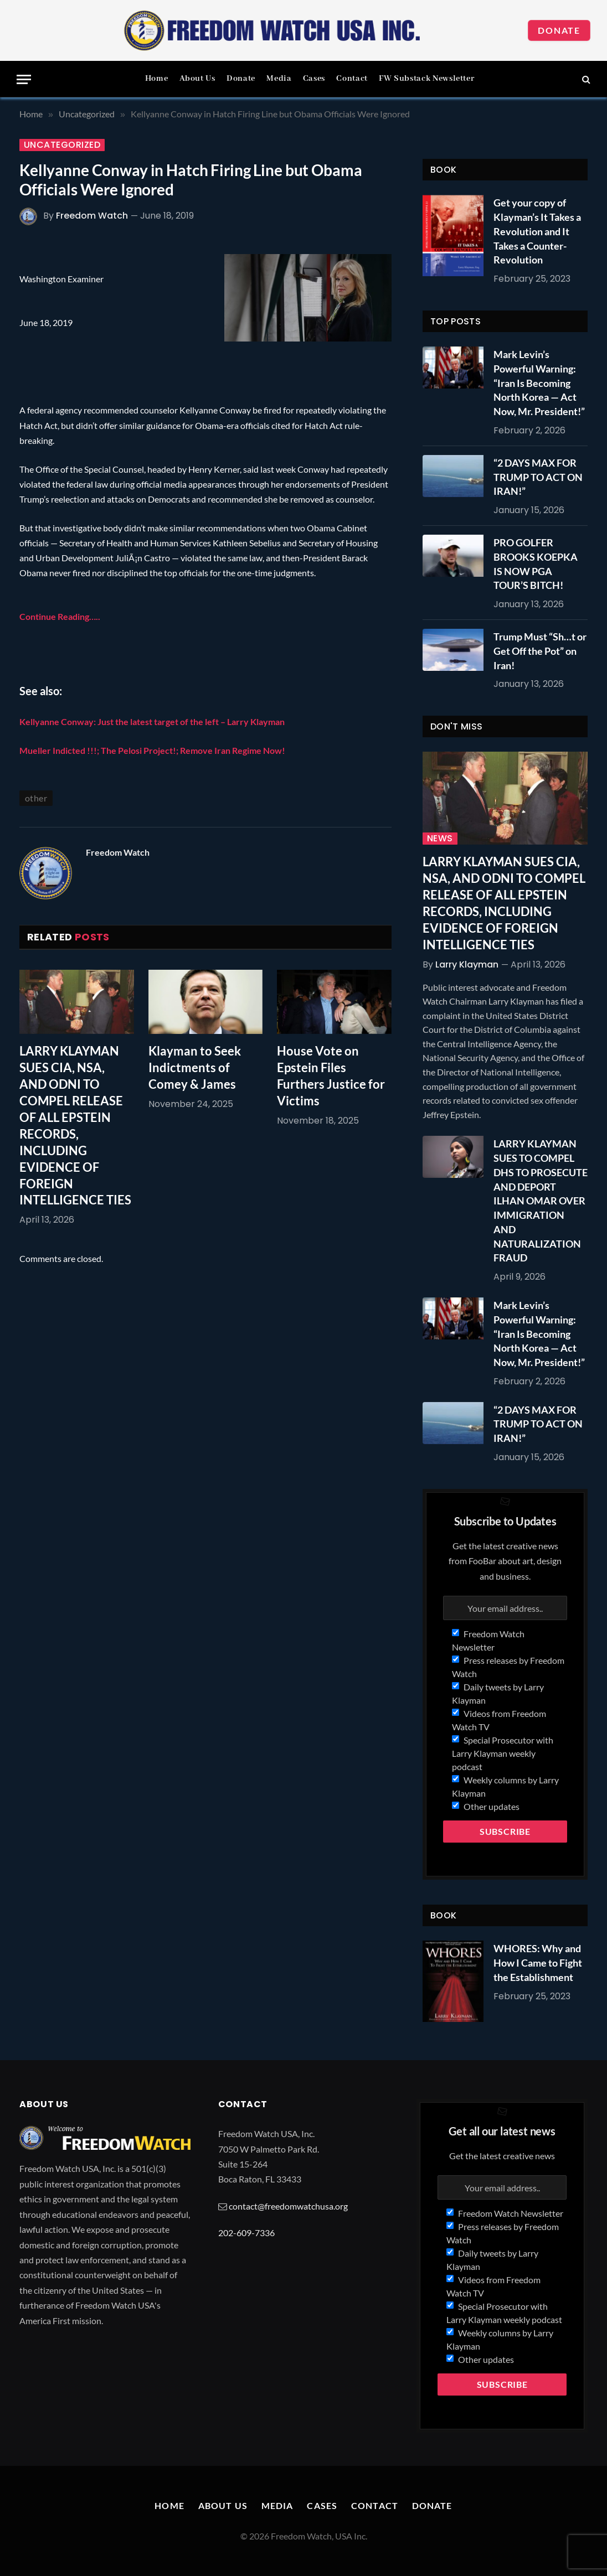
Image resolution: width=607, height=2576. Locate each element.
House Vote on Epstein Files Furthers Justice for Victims (331, 1075)
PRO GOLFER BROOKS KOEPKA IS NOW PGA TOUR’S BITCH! (535, 563)
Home (156, 79)
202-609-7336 (246, 2232)
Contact (351, 79)
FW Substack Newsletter (426, 79)
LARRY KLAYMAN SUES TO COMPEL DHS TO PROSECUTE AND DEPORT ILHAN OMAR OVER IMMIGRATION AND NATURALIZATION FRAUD (540, 1200)
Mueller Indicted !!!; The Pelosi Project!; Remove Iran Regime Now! (152, 750)
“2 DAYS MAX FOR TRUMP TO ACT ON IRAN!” (538, 477)
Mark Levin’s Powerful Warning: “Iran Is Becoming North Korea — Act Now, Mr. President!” (539, 382)
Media (278, 79)
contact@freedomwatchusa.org (288, 2206)
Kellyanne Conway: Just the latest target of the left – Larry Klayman (152, 721)
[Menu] (24, 79)
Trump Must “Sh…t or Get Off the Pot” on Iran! (540, 650)
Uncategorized (62, 145)
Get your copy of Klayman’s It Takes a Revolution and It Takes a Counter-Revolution (537, 231)
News (440, 838)
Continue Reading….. (59, 616)
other (36, 798)
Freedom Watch (92, 215)
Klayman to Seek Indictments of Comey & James (194, 1067)
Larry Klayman (466, 964)
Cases (314, 79)
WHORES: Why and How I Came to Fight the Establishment (537, 1962)
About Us (197, 79)
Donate (559, 30)
